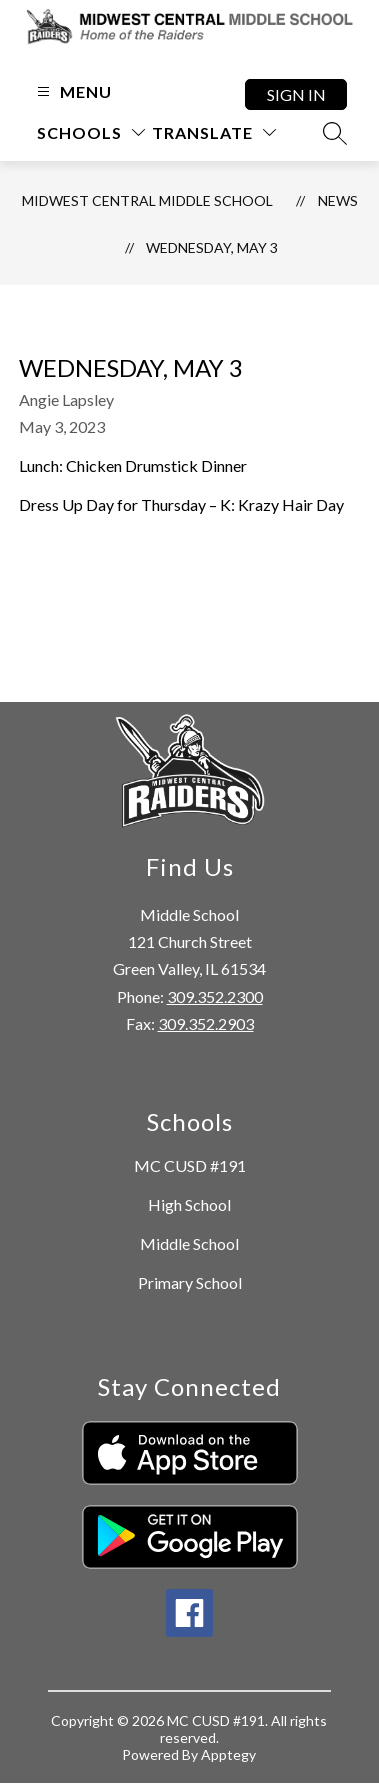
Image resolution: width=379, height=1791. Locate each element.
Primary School (190, 1282)
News (338, 200)
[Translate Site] (214, 132)
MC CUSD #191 (190, 1165)
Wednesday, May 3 (212, 247)
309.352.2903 (206, 1023)
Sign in (296, 94)
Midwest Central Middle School (147, 200)
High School (189, 1204)
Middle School (189, 1243)
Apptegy (228, 1754)
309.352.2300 (215, 996)
